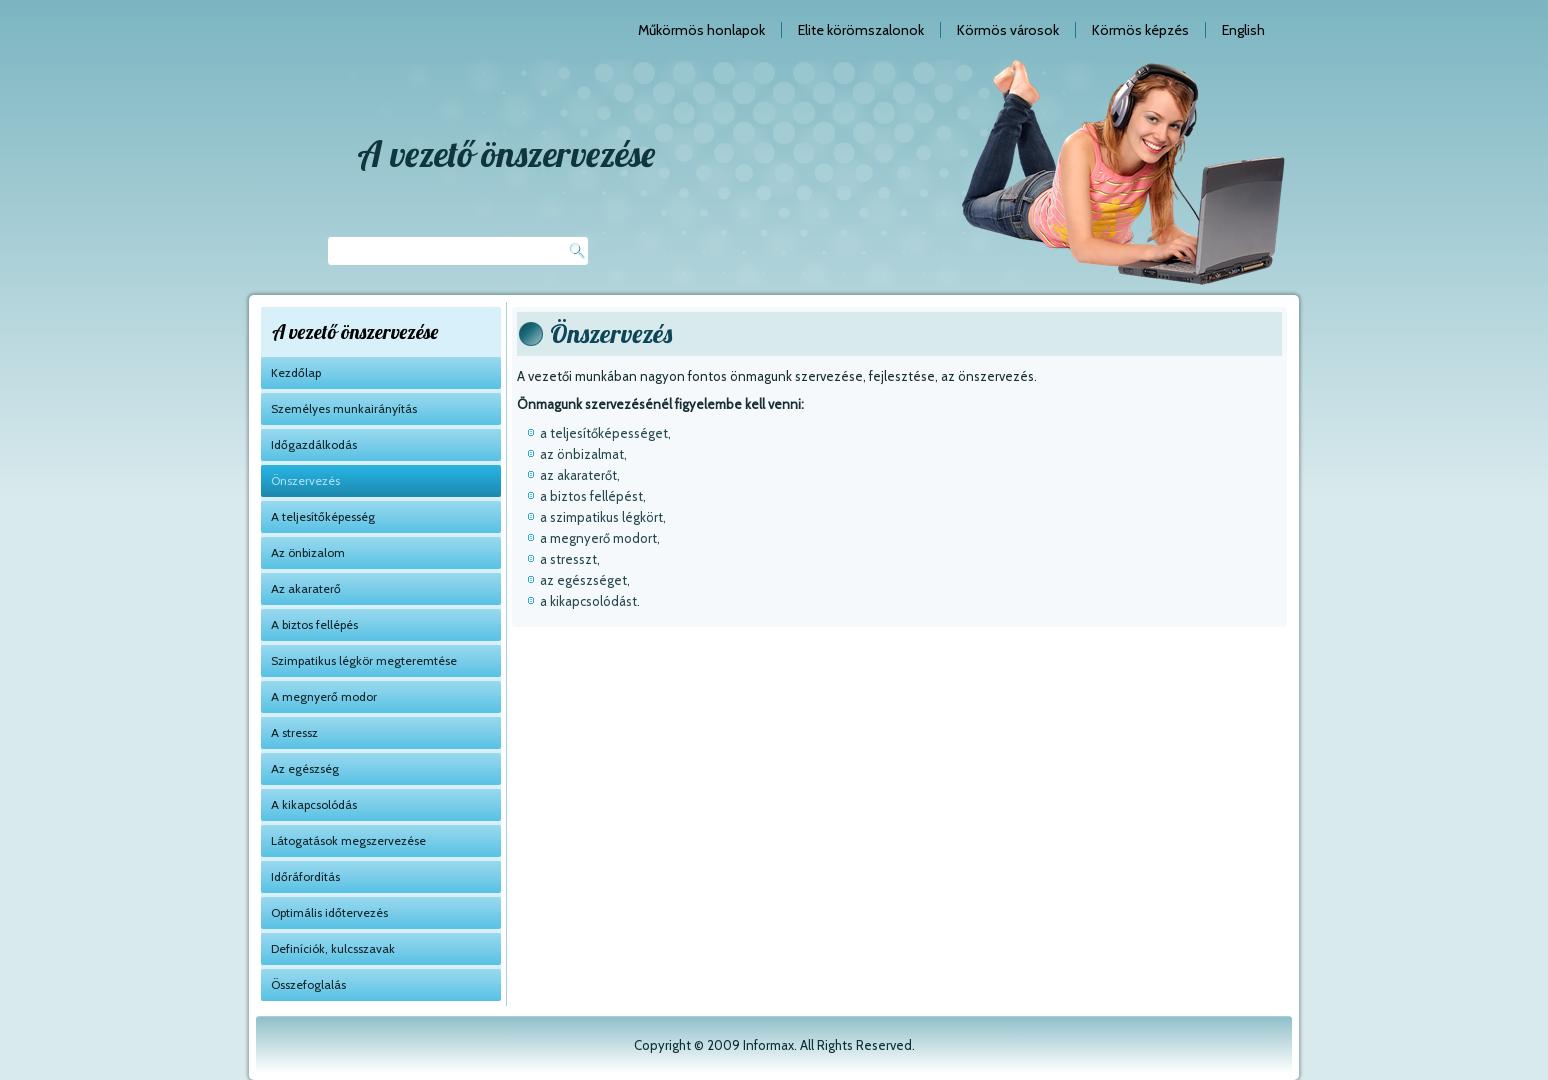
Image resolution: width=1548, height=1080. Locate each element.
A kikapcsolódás (314, 804)
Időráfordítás (305, 876)
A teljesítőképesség (323, 516)
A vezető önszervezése (506, 153)
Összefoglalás (308, 984)
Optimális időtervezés (329, 912)
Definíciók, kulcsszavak (333, 948)
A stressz (294, 732)
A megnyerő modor (324, 696)
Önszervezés (305, 480)
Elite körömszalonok (861, 30)
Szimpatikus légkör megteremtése (364, 660)
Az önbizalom (308, 552)
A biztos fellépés (314, 624)
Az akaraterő (306, 588)
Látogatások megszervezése (348, 840)
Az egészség (305, 768)
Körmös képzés (1140, 30)
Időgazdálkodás (314, 444)
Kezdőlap (296, 372)
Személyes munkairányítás (344, 408)
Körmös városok (1008, 30)
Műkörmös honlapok (701, 30)
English (1243, 30)
